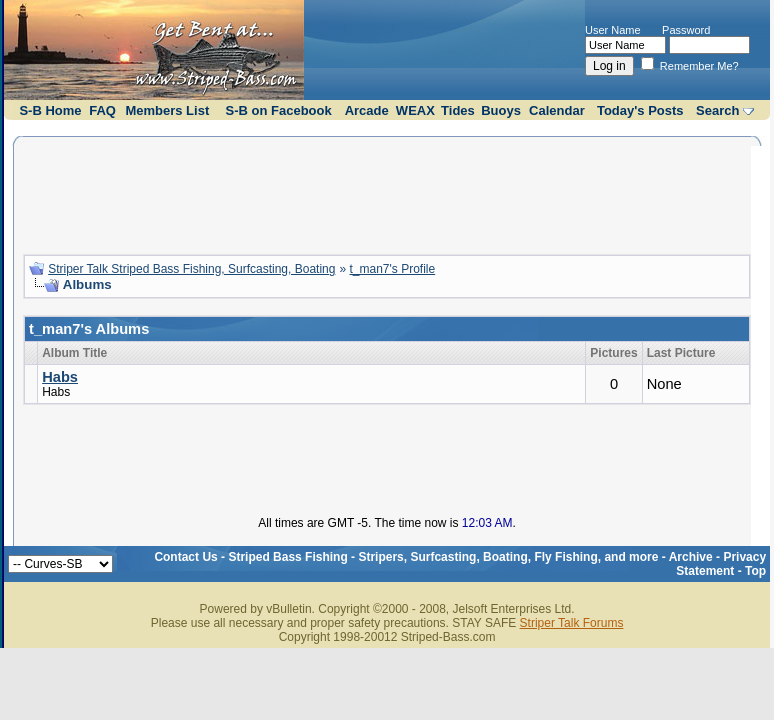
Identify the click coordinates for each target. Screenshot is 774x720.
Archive (691, 557)
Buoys (501, 110)
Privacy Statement (721, 564)
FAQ (102, 110)
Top (755, 571)
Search (717, 110)
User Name (613, 30)
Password (686, 30)
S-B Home (50, 110)
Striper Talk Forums (572, 623)
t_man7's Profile (393, 269)
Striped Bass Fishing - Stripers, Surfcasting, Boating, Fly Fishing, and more (443, 557)
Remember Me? (690, 66)
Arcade (367, 110)
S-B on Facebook (279, 110)
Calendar (557, 110)
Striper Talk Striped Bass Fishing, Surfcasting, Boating (191, 269)
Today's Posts (640, 110)
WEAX (415, 110)
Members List (167, 110)
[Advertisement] (387, 193)
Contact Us (185, 557)
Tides (458, 110)
